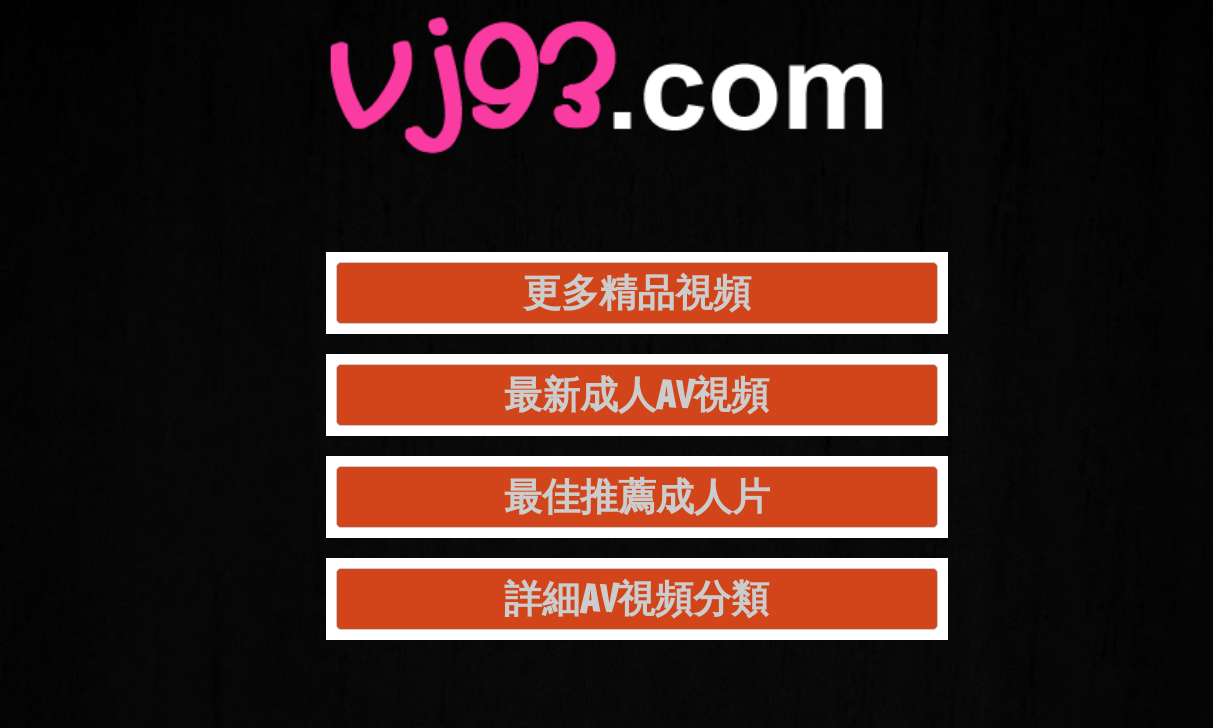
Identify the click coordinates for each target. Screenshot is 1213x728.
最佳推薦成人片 (637, 496)
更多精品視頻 (637, 292)
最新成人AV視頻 (637, 394)
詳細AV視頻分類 (637, 598)
